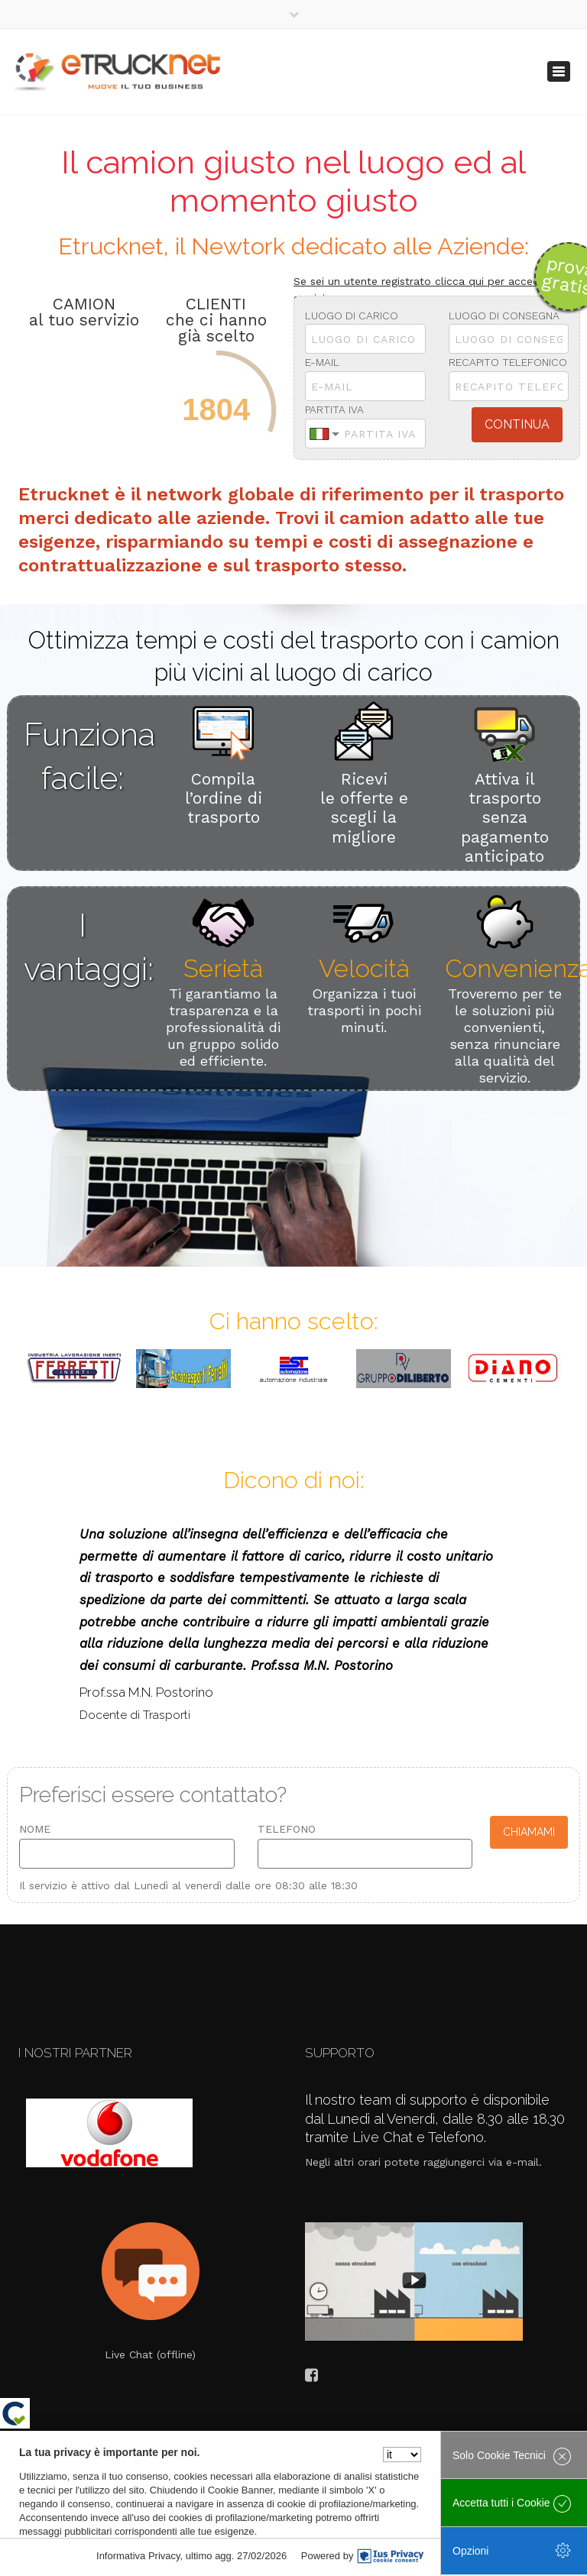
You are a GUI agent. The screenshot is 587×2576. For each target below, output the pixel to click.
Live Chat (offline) (150, 2354)
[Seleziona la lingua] (402, 2454)
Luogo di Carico (351, 315)
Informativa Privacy (138, 2555)
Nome (34, 1829)
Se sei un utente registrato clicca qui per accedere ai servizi (431, 290)
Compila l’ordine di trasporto (223, 798)
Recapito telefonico (508, 362)
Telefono (287, 1829)
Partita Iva (334, 409)
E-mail (322, 362)
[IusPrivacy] (390, 2556)
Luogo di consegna (504, 315)
